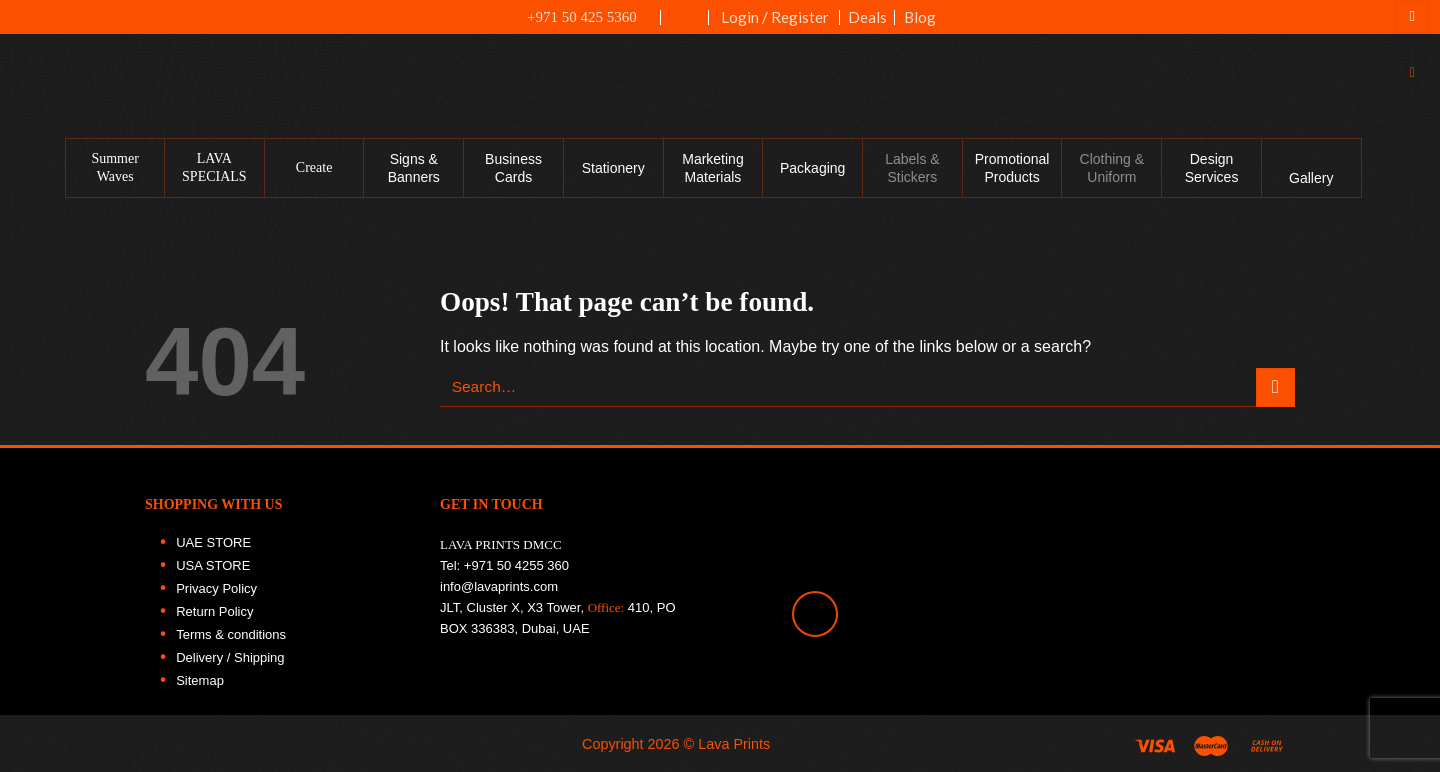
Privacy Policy (216, 588)
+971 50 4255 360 (516, 565)
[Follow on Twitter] (1414, 255)
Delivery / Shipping (230, 657)
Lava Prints (734, 744)
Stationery (613, 168)
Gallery (1311, 178)
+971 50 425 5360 (570, 17)
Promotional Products (1012, 168)
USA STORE (213, 565)
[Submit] (1275, 387)
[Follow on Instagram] (1414, 212)
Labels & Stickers (912, 168)
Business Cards (513, 168)
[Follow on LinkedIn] (1414, 298)
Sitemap (200, 680)
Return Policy (214, 611)
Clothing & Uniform (1112, 168)
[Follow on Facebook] (1414, 169)
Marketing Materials (712, 168)
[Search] (1417, 72)
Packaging (812, 168)
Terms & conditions (231, 634)
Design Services (1212, 168)
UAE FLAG (685, 26)
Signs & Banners (414, 168)
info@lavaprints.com (499, 586)
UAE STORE (213, 542)
